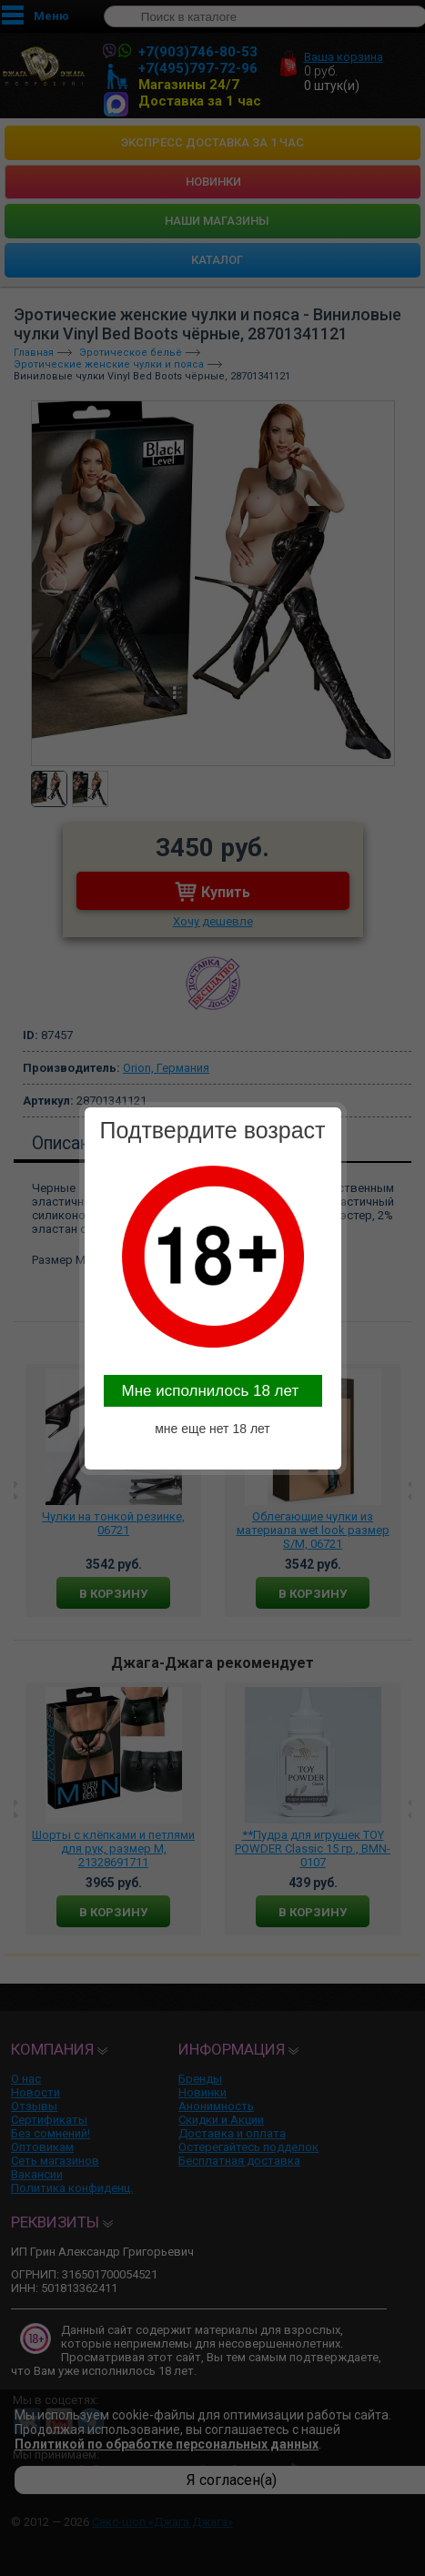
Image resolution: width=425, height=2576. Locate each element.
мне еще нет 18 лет (212, 1428)
